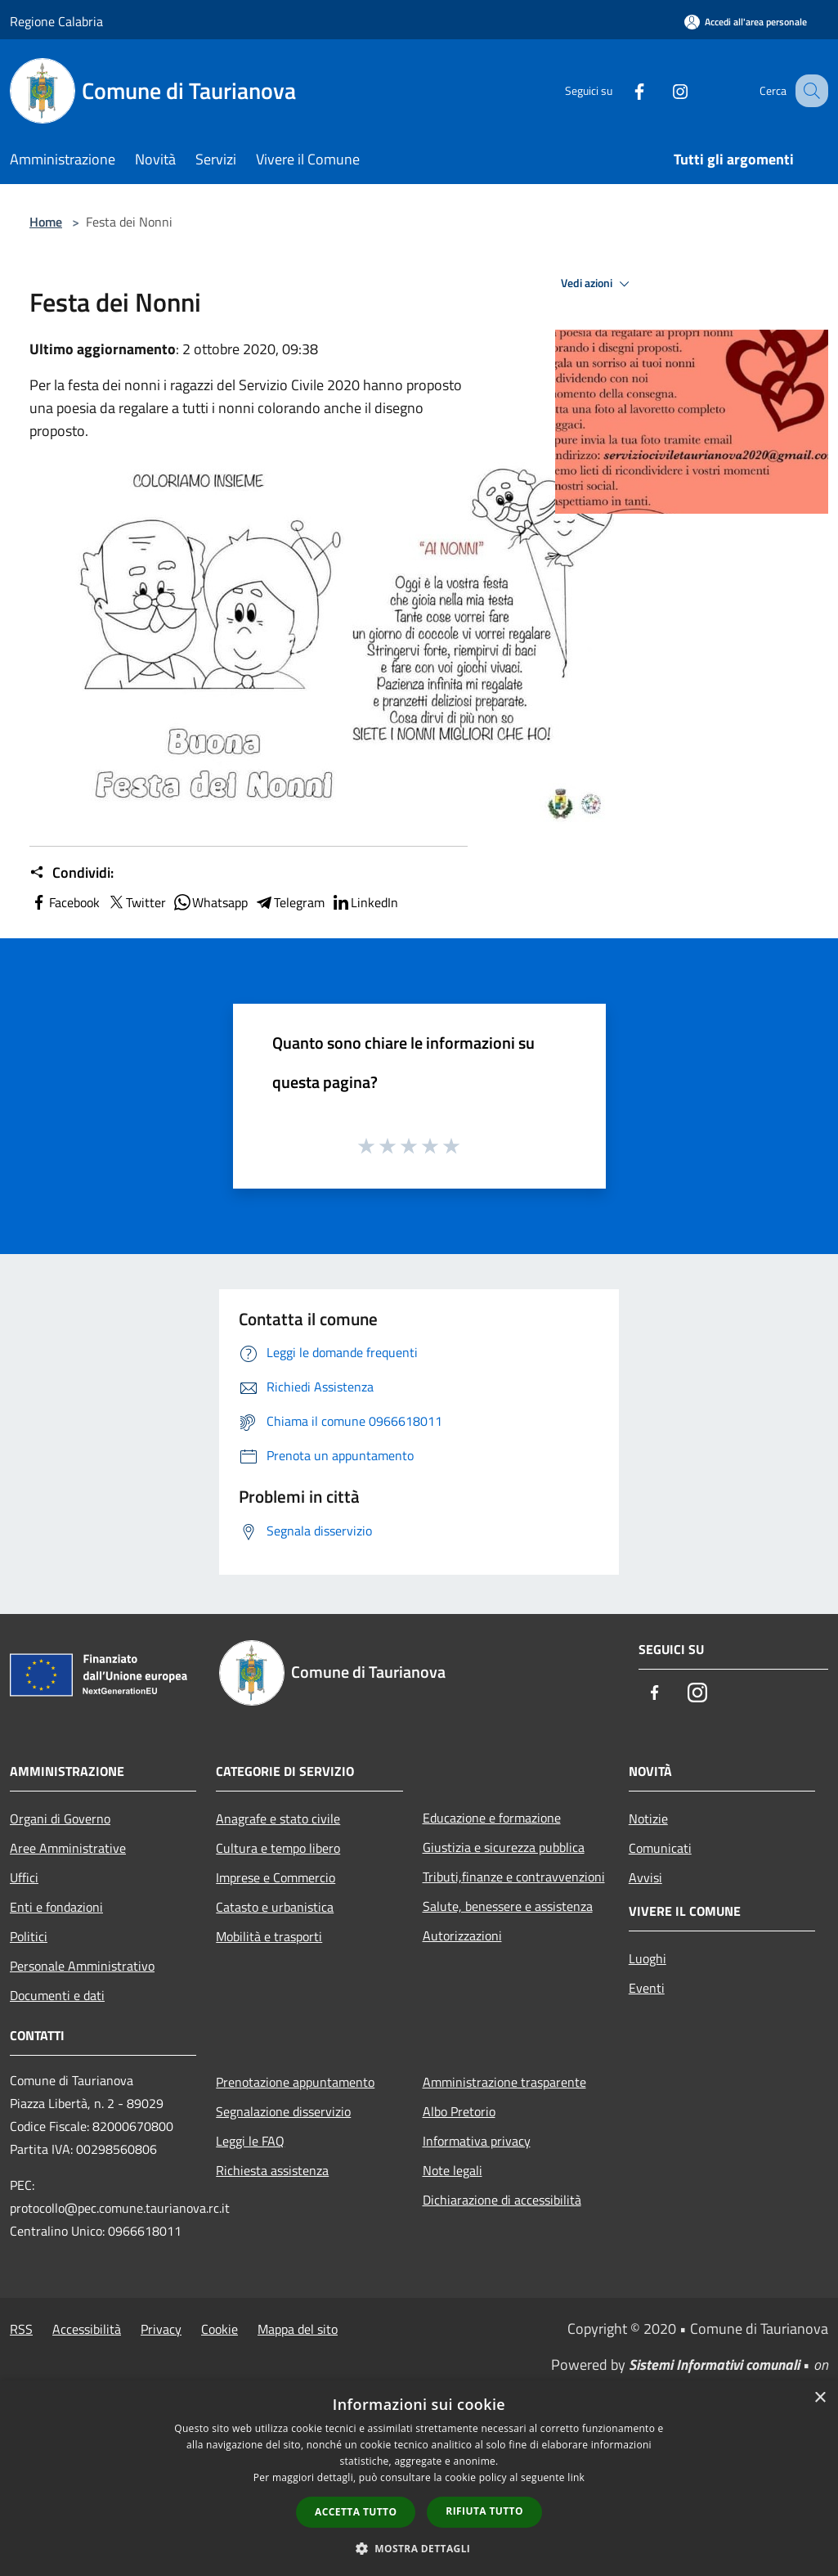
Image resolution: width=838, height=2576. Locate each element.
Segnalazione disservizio (283, 2111)
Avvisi (645, 1877)
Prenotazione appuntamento (295, 2082)
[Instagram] (663, 90)
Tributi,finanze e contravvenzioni (514, 1876)
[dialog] (419, 2478)
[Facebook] (622, 90)
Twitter (136, 902)
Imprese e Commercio (275, 1877)
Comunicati (660, 1848)
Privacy (161, 2329)
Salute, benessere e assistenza (508, 1906)
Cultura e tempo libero (278, 1848)
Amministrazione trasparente (504, 2082)
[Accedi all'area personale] (745, 21)
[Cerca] (808, 90)
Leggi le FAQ (250, 2141)
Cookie (219, 2329)
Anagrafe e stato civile (278, 1818)
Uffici (24, 1877)
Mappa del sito (298, 2329)
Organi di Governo (60, 1818)
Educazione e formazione (492, 1817)
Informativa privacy (477, 2141)
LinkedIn (364, 902)
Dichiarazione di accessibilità (502, 2200)
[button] (419, 2548)
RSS (21, 2329)
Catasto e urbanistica (275, 1907)
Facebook (64, 902)
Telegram (289, 902)
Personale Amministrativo (82, 1966)
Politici (28, 1936)
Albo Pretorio (459, 2111)
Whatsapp (210, 902)
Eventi (647, 1988)
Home (45, 222)
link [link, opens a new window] (576, 2477)
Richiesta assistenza (272, 2170)
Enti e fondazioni (56, 1907)
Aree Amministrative (68, 1848)
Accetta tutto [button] (356, 2512)
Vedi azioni (597, 284)
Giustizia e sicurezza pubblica (504, 1847)
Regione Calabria (56, 21)
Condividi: (71, 872)
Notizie (648, 1818)
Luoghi (647, 1958)
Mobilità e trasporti (269, 1936)
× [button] (819, 2398)
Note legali (452, 2170)
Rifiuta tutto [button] (484, 2511)
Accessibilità (86, 2329)
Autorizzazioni (462, 1935)
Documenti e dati (57, 1995)
